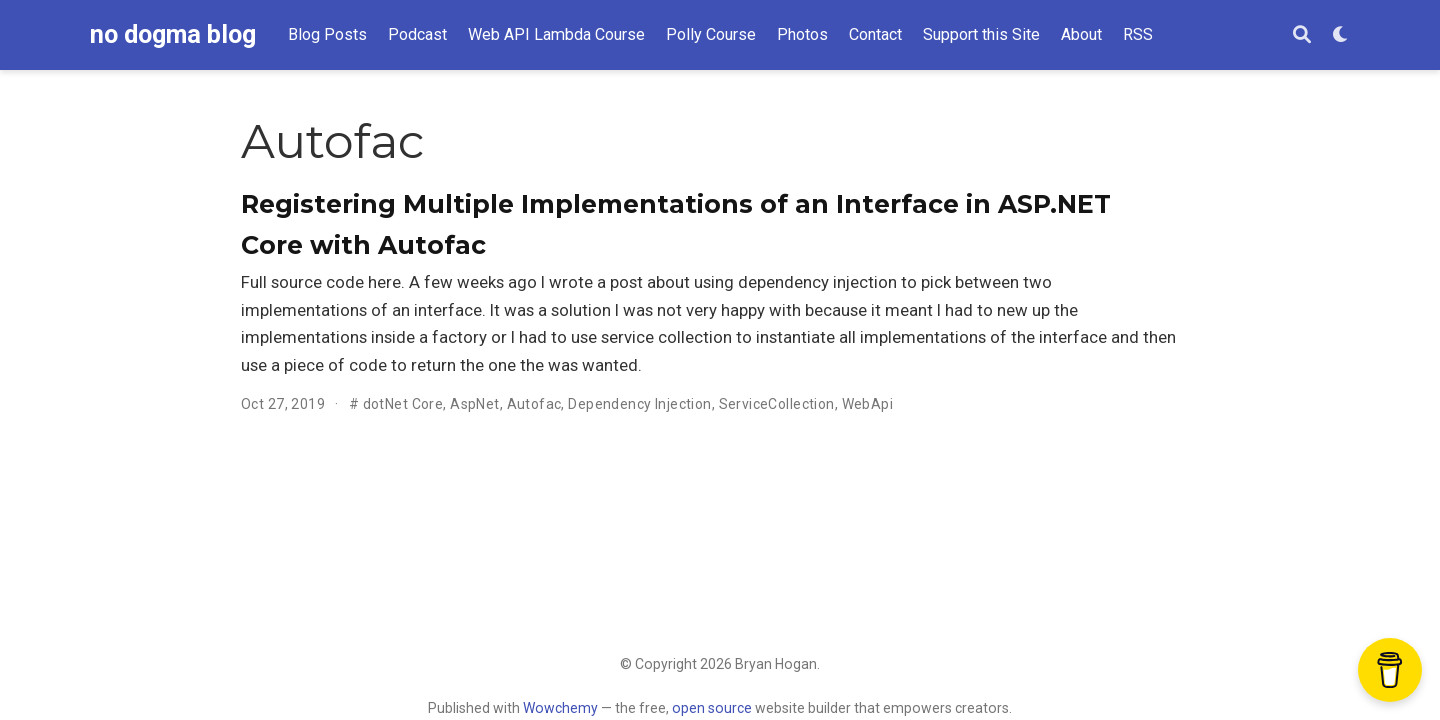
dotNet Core (403, 404)
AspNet (475, 404)
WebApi (868, 404)
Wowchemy (560, 708)
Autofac (534, 404)
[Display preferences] (1341, 35)
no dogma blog (173, 34)
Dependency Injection (639, 404)
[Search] (1302, 35)
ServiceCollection (777, 404)
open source (712, 708)
